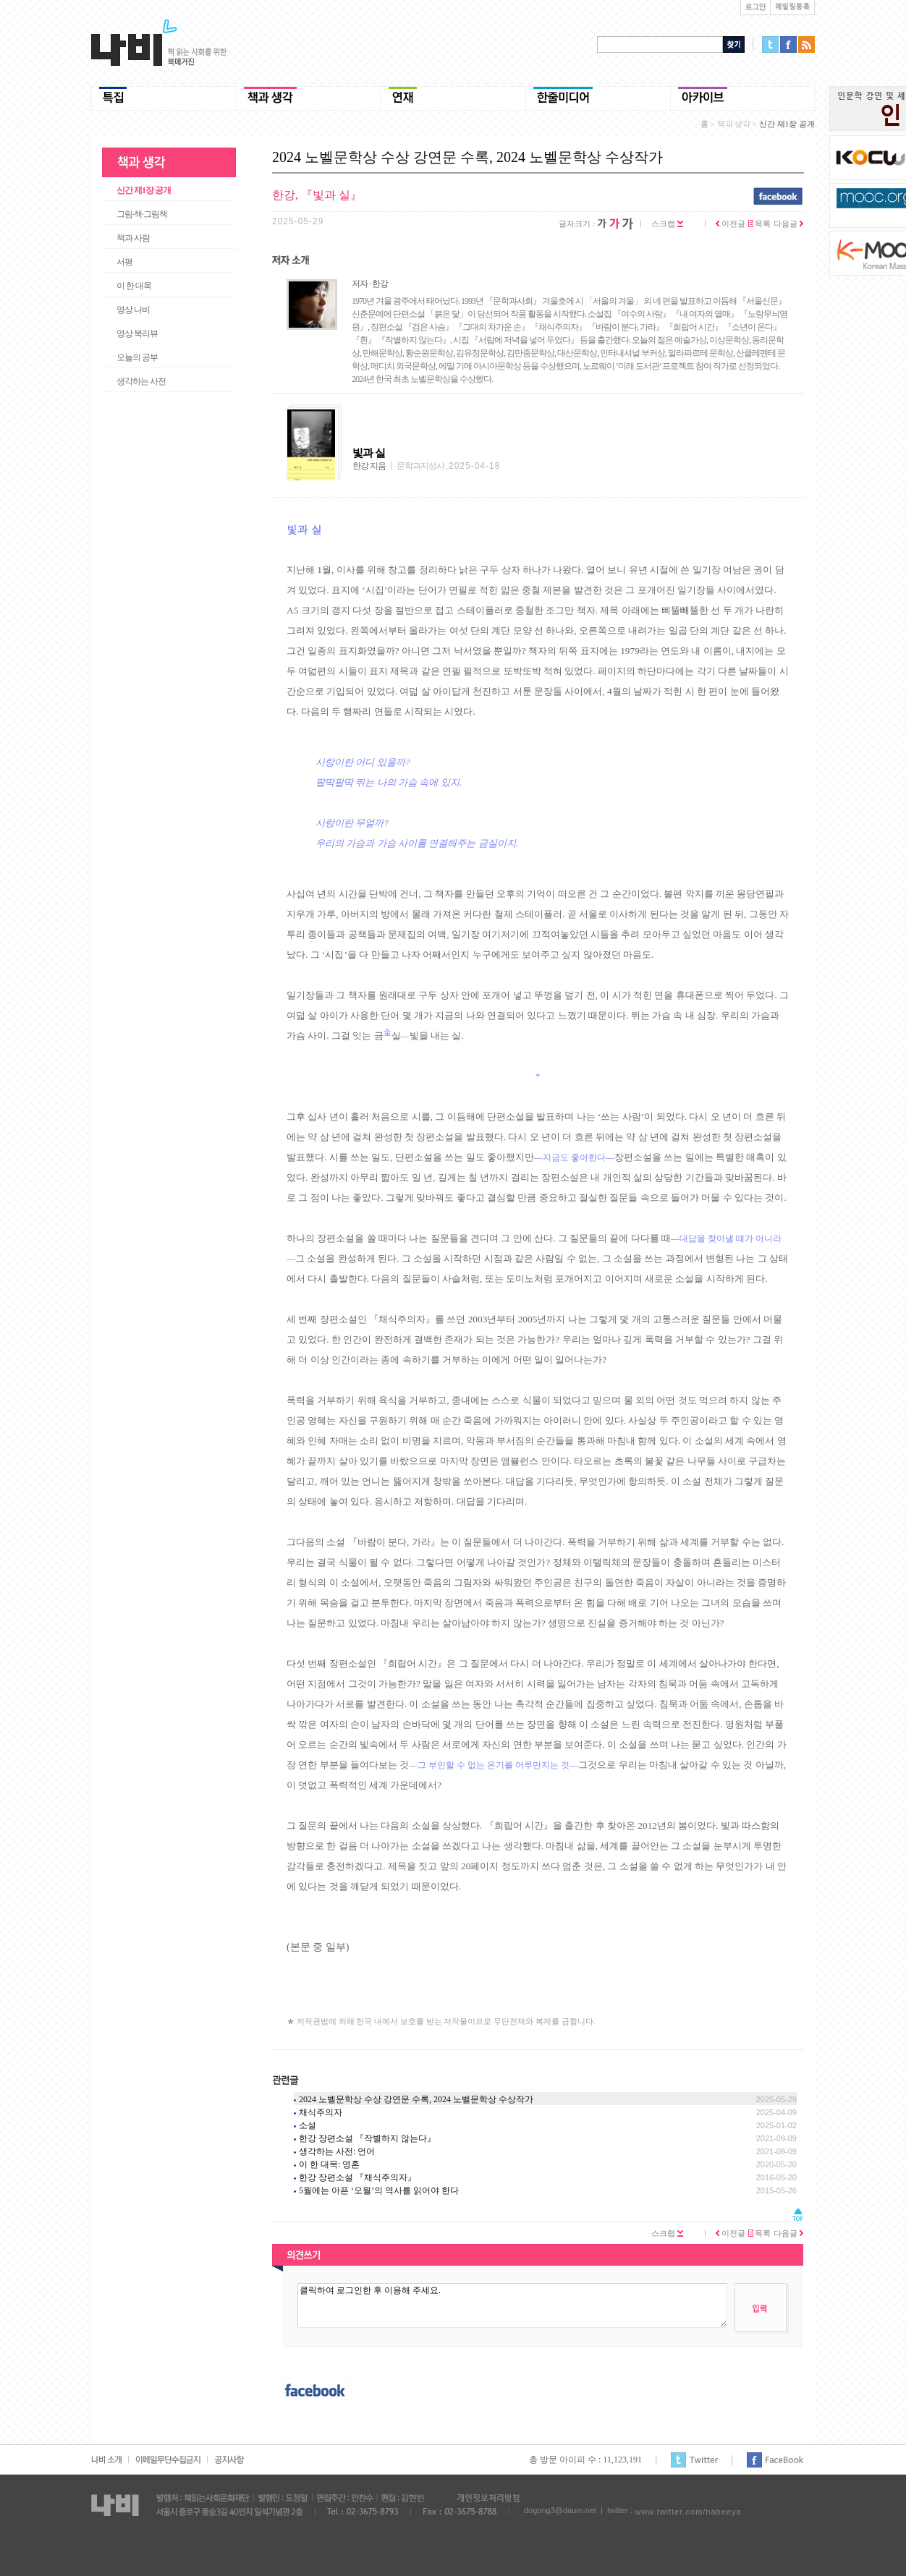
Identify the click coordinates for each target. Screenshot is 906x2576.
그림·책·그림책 (142, 214)
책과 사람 (133, 238)
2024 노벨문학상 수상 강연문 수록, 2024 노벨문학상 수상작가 (416, 2099)
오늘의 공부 (137, 357)
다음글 (788, 223)
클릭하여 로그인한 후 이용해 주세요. (512, 2305)
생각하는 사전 (141, 381)
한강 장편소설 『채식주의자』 (357, 2177)
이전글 (730, 223)
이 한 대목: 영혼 (329, 2164)
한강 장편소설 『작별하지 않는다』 (367, 2138)
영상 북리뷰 (137, 333)
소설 (307, 2125)
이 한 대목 (134, 286)
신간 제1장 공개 (144, 190)
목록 (759, 223)
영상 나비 (133, 310)
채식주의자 (320, 2112)
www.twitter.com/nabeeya (688, 2511)
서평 (124, 262)
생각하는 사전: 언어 (337, 2151)
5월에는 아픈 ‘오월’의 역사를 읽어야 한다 (379, 2190)
